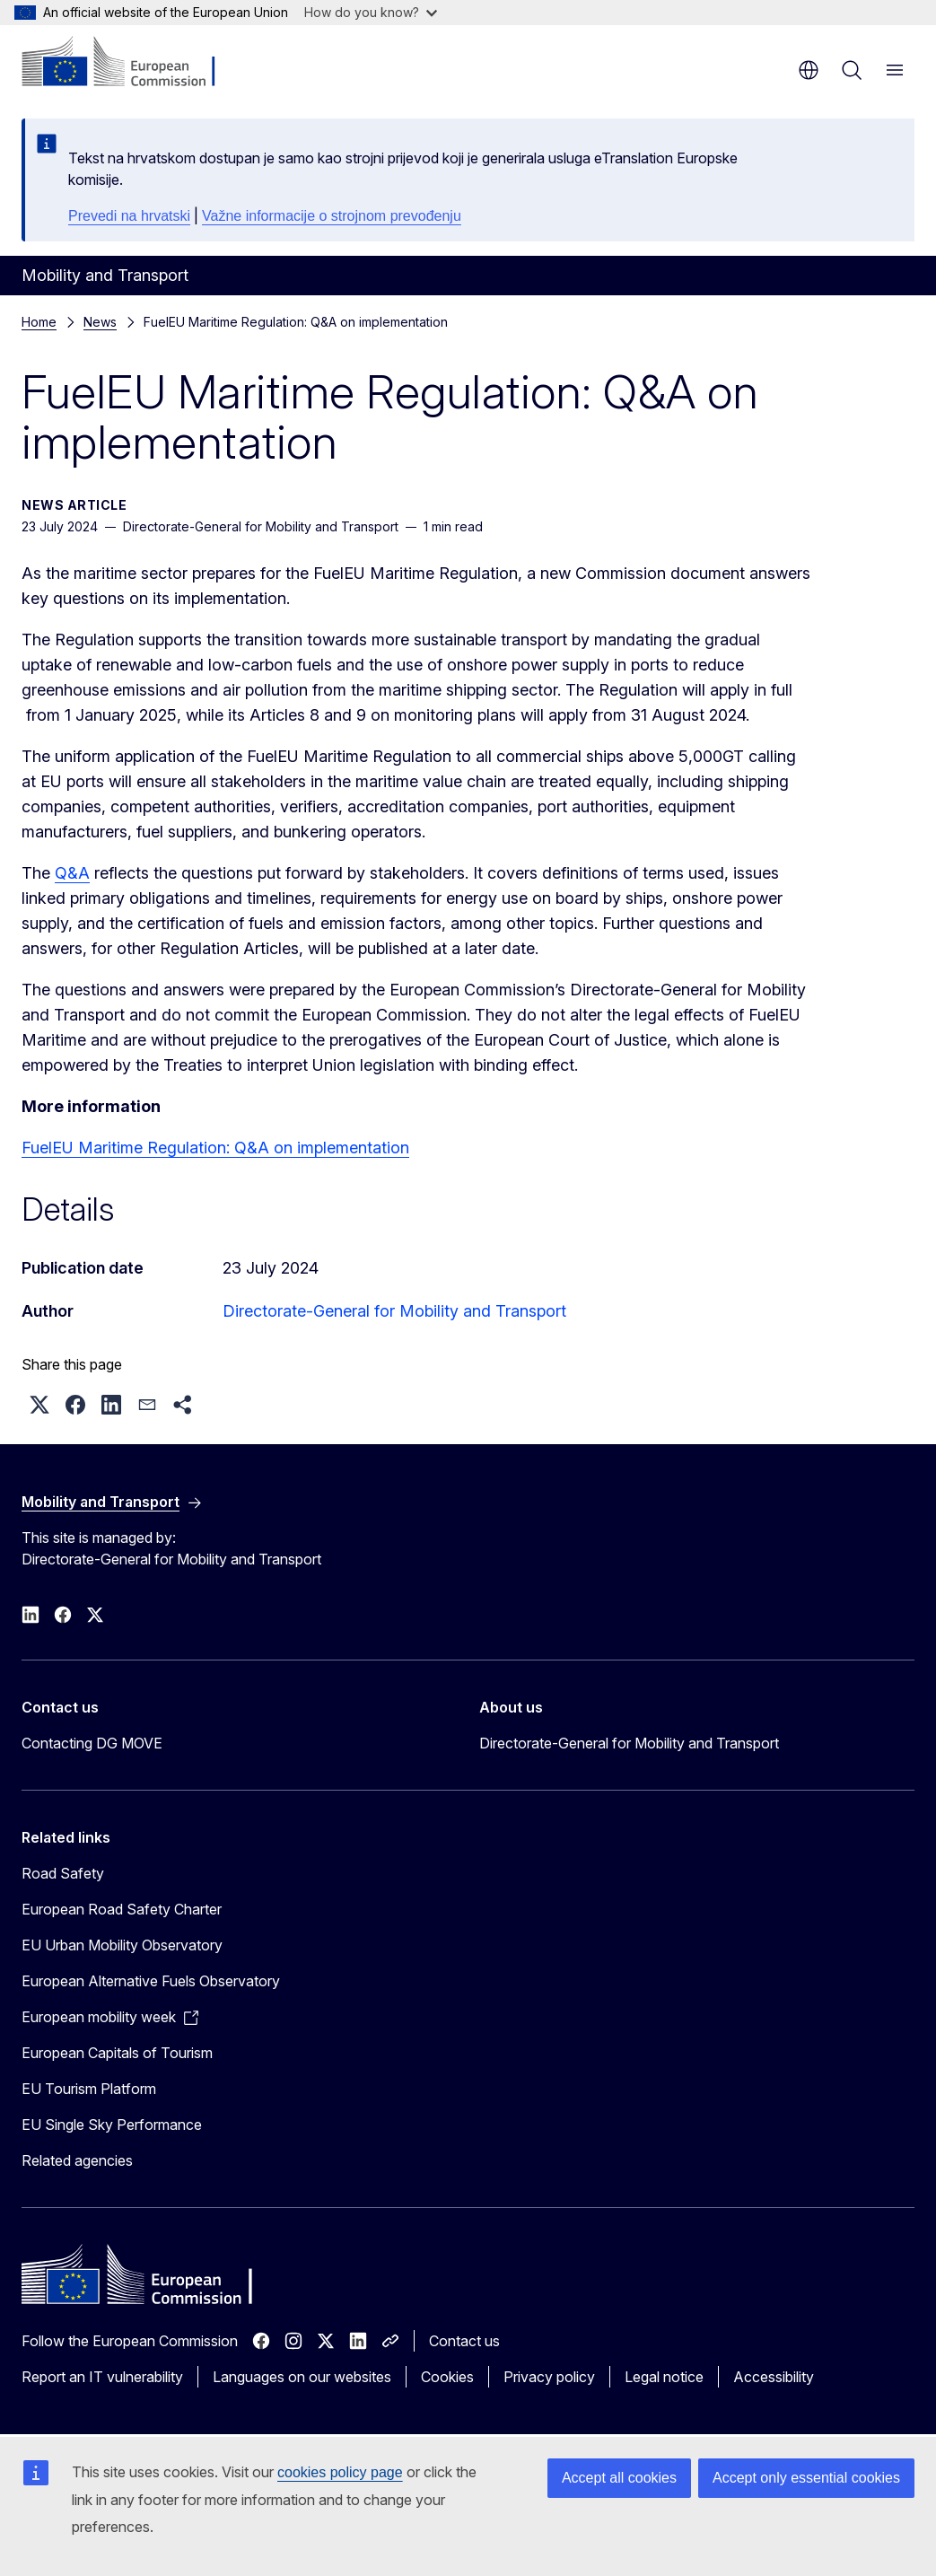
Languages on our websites (302, 2377)
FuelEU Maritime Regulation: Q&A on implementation (215, 1147)
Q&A (72, 872)
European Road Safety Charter (122, 1909)
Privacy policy (549, 2377)
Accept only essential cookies (806, 2477)
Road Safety (63, 1873)
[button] (39, 1404)
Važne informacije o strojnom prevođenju (331, 215)
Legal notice (664, 2377)
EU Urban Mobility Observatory (122, 1945)
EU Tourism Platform (89, 2089)
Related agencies (77, 2160)
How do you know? (370, 12)
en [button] (808, 70)
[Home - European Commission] (131, 63)
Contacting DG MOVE (92, 1743)
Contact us (464, 2341)
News (100, 321)
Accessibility (773, 2377)
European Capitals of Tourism (117, 2053)
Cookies (447, 2377)
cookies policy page (340, 2472)
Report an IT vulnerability (102, 2377)
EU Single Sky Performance (112, 2125)
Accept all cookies (619, 2477)
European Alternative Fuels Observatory (151, 1981)
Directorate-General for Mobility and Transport (394, 1310)
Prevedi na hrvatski (129, 215)
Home (39, 321)
